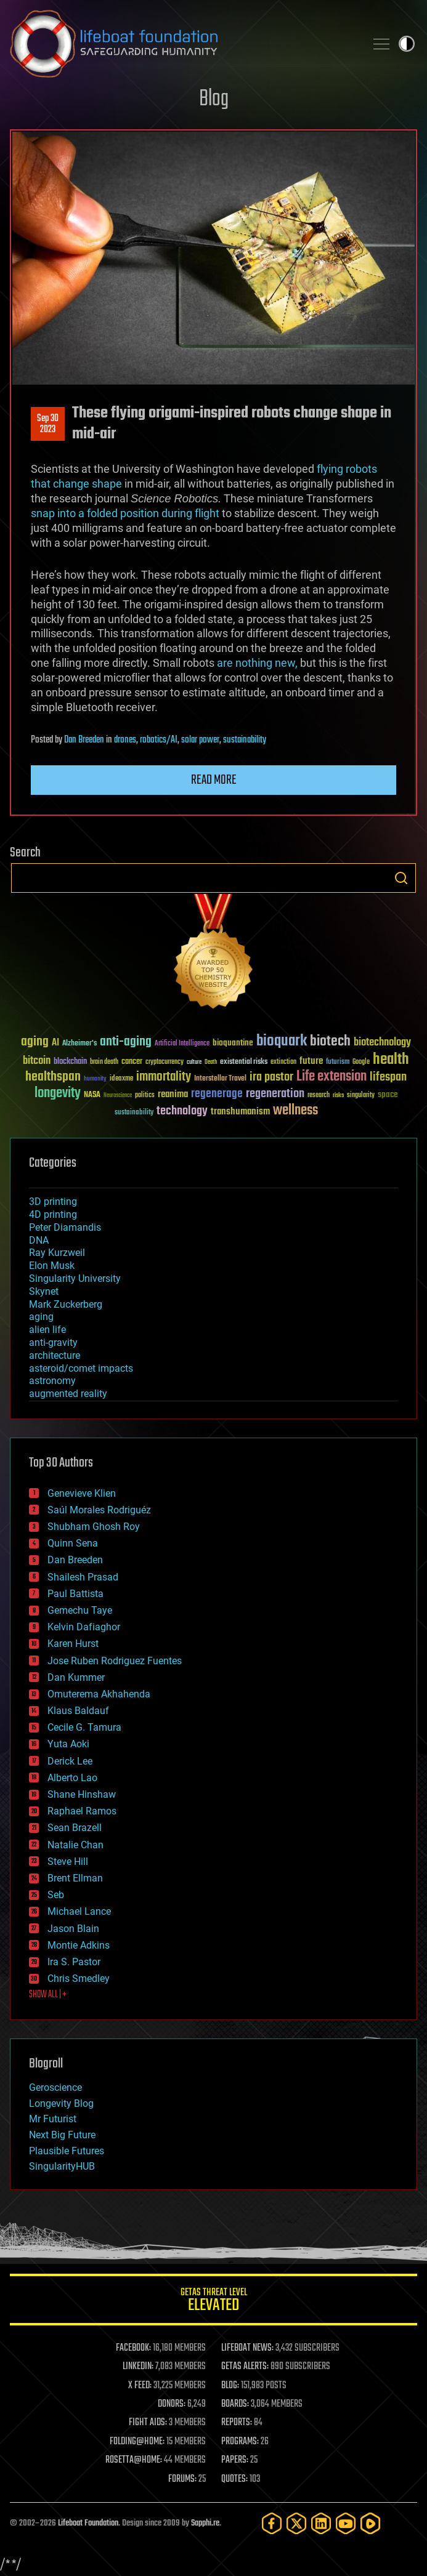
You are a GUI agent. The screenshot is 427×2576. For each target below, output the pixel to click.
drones (125, 740)
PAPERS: (234, 2460)
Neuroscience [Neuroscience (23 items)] (118, 1096)
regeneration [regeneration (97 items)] (275, 1094)
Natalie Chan (75, 1845)
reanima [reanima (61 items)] (173, 1094)
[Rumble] (370, 2523)
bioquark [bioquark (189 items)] (281, 1041)
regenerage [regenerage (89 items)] (217, 1094)
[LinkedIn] (321, 2523)
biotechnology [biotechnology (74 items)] (382, 1042)
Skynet (44, 1291)
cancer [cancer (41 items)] (131, 1062)
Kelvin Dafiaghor (83, 1627)
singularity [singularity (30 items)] (361, 1096)
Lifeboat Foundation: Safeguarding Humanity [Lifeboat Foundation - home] (183, 44)
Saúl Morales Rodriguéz (99, 1510)
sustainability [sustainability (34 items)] (134, 1113)
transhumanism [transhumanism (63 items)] (240, 1111)
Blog (214, 99)
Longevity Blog (61, 2103)
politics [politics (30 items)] (145, 1096)
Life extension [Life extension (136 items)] (331, 1077)
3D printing (53, 1201)
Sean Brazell (74, 1827)
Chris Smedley (78, 1978)
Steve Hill (67, 1861)
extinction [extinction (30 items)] (283, 1062)
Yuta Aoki (68, 1744)
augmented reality (68, 1393)
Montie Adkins (78, 1945)
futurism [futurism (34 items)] (337, 1062)
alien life (47, 1329)
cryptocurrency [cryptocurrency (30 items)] (164, 1062)
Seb (55, 1895)
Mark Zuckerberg (65, 1304)
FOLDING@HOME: (137, 2442)
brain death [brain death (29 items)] (104, 1062)
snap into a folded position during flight (125, 513)
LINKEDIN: (138, 2367)
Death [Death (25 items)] (211, 1062)
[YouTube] (346, 2523)
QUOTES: (234, 2479)
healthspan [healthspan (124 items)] (53, 1077)
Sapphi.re (205, 2523)
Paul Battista (75, 1594)
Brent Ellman (75, 1878)
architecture (54, 1355)
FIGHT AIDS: (148, 2423)
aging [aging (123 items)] (35, 1042)
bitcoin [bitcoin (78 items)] (37, 1061)
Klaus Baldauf (78, 1711)
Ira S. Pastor (73, 1962)
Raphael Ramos (81, 1811)
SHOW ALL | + (48, 1995)
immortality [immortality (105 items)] (163, 1076)
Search (401, 878)
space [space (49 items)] (388, 1094)
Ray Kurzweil (57, 1252)
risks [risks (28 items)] (338, 1095)
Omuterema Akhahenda (98, 1694)
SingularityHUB (62, 2166)
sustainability (244, 740)
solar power (200, 740)
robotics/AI (158, 740)
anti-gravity (53, 1342)
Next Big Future (62, 2135)
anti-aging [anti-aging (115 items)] (126, 1042)
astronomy (52, 1381)
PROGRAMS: (240, 2442)
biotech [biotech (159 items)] (330, 1041)
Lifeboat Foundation (88, 2523)
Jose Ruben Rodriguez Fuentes (114, 1661)
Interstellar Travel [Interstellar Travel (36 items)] (220, 1079)
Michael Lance (79, 1911)
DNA (39, 1240)
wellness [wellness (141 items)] (295, 1111)
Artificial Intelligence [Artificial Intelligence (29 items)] (182, 1044)
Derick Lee (69, 1761)
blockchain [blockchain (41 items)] (70, 1062)
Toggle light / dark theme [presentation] (407, 44)
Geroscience (55, 2087)
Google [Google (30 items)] (361, 1062)
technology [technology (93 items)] (182, 1112)
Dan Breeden (84, 740)
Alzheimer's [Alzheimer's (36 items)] (79, 1044)
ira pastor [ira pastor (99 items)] (271, 1077)
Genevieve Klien (81, 1493)
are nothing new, (257, 662)
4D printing (53, 1214)
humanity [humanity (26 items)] (95, 1079)
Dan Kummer (76, 1677)
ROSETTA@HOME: (133, 2460)
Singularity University (75, 1278)
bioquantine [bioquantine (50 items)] (233, 1042)
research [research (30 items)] (318, 1096)
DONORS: (171, 2404)
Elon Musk (52, 1265)
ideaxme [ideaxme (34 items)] (121, 1079)
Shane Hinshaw (81, 1794)
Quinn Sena (72, 1543)
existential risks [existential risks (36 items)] (243, 1062)
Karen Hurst (73, 1643)
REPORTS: (236, 2423)
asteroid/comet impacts (81, 1368)
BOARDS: (235, 2404)
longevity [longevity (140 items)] (58, 1093)
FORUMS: (182, 2479)
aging (41, 1316)
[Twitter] (296, 2523)
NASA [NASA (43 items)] (92, 1095)
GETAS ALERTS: (245, 2367)
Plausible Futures (66, 2151)
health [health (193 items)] (391, 1060)
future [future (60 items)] (311, 1061)
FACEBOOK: (133, 2348)
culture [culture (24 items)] (194, 1062)
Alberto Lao (72, 1778)
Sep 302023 (48, 424)
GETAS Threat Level (213, 2302)
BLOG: (230, 2386)
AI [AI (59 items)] (55, 1043)
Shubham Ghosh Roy (93, 1526)
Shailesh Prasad (82, 1577)
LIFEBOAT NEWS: (247, 2348)
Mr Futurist (52, 2119)
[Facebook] (272, 2523)
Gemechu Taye (79, 1610)
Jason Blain (73, 1928)
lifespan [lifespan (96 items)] (388, 1077)
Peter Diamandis (65, 1227)
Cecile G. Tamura (84, 1727)
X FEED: (140, 2386)
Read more (214, 780)
